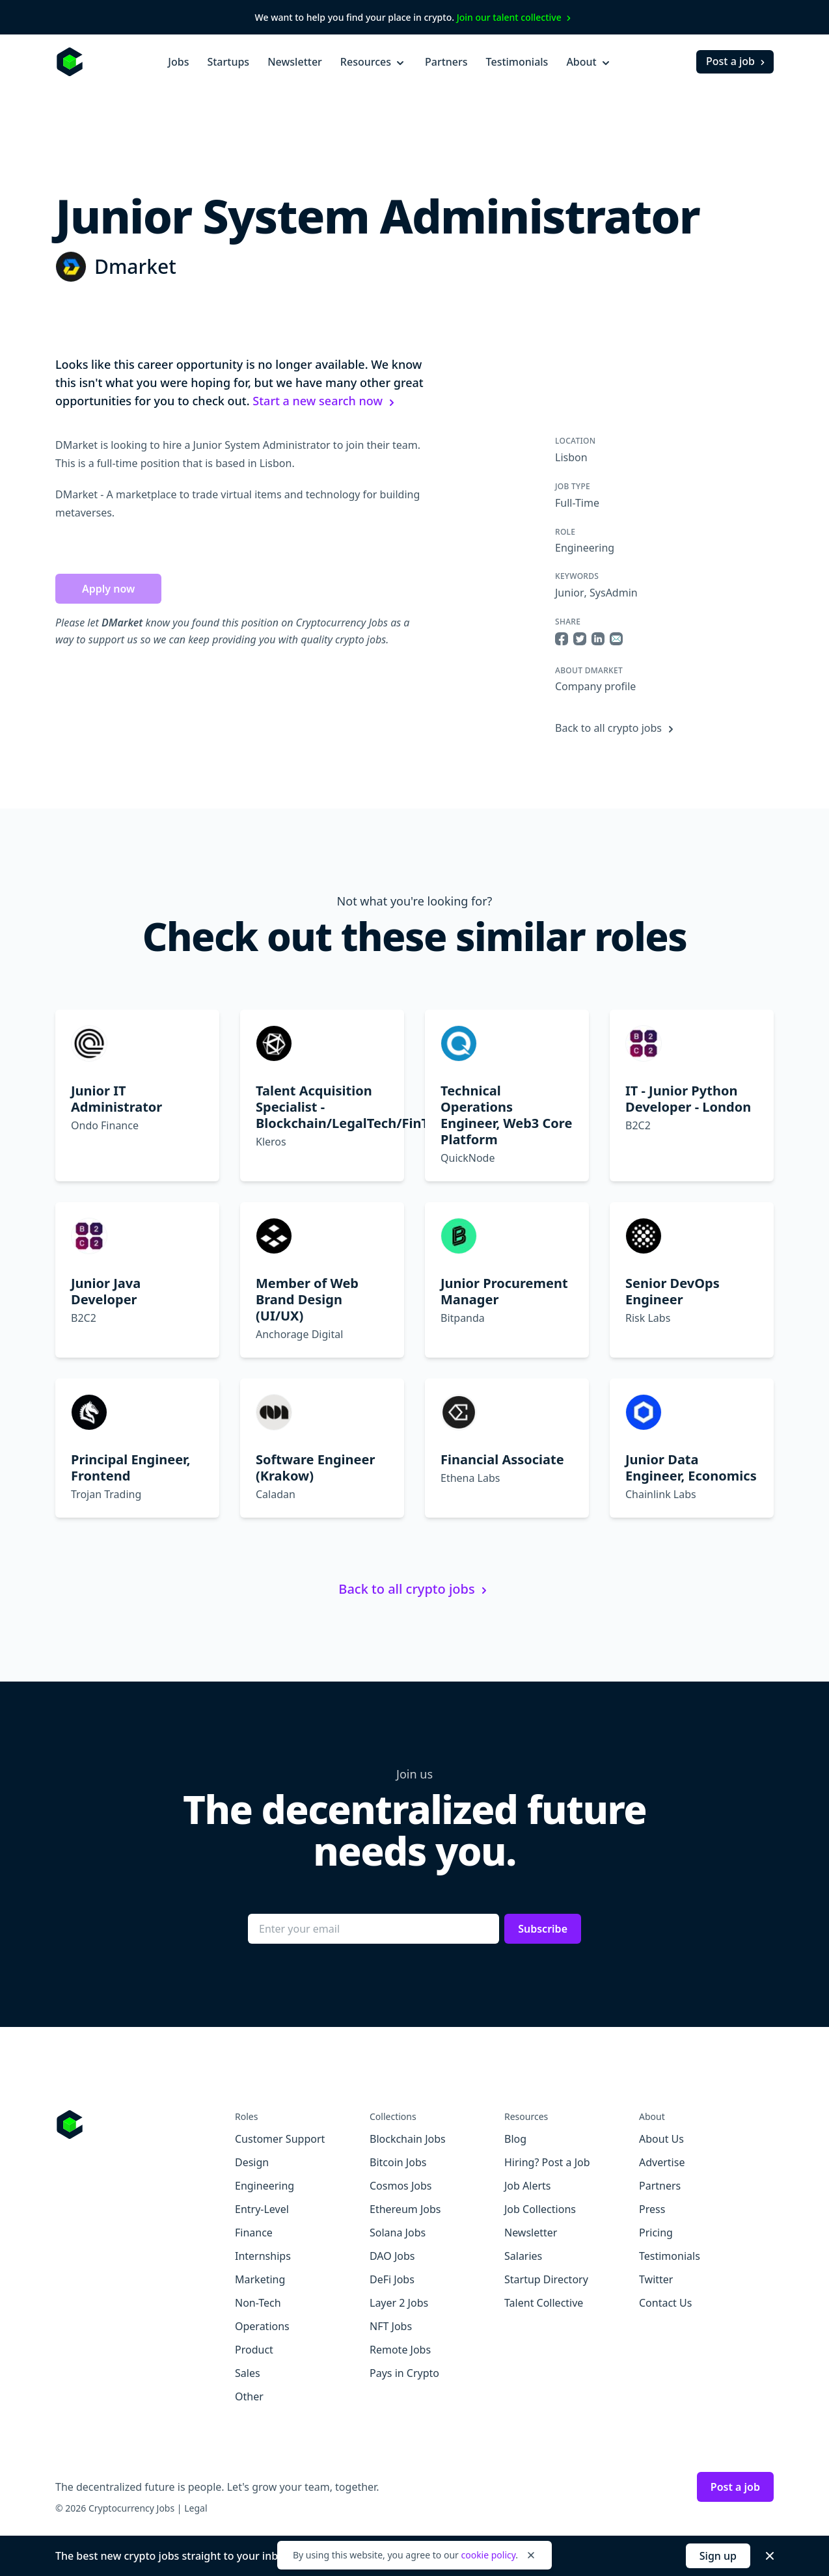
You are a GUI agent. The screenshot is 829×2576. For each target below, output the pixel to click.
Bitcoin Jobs (398, 2162)
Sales (247, 2373)
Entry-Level (262, 2209)
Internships (263, 2256)
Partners (446, 62)
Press (652, 2209)
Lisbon (571, 457)
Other (249, 2396)
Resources (373, 62)
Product (254, 2349)
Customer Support (280, 2139)
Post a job (737, 61)
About (589, 62)
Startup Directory (546, 2279)
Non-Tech (258, 2303)
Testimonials (517, 62)
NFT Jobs (391, 2326)
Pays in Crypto (404, 2373)
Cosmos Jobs (400, 2186)
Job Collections (540, 2209)
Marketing (260, 2279)
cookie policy (488, 2555)
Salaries (523, 2256)
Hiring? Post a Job (547, 2162)
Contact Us (665, 2303)
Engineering (584, 548)
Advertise (662, 2162)
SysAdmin (614, 592)
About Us (661, 2139)
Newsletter (294, 62)
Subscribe (542, 1929)
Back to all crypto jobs (616, 728)
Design (252, 2162)
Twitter (656, 2279)
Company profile (595, 686)
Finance (254, 2232)
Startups (228, 62)
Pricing (656, 2232)
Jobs (178, 62)
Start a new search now (325, 401)
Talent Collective (543, 2303)
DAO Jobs (392, 2256)
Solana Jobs (398, 2232)
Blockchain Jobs (408, 2139)
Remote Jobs (400, 2349)
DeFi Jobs (392, 2279)
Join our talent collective (516, 17)
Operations (262, 2326)
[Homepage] (69, 61)
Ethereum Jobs (405, 2209)
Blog (515, 2139)
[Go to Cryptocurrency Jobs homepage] (145, 2124)
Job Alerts (527, 2186)
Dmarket (135, 266)
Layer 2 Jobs (399, 2303)
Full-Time (577, 503)
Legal (195, 2508)
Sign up (718, 2556)
